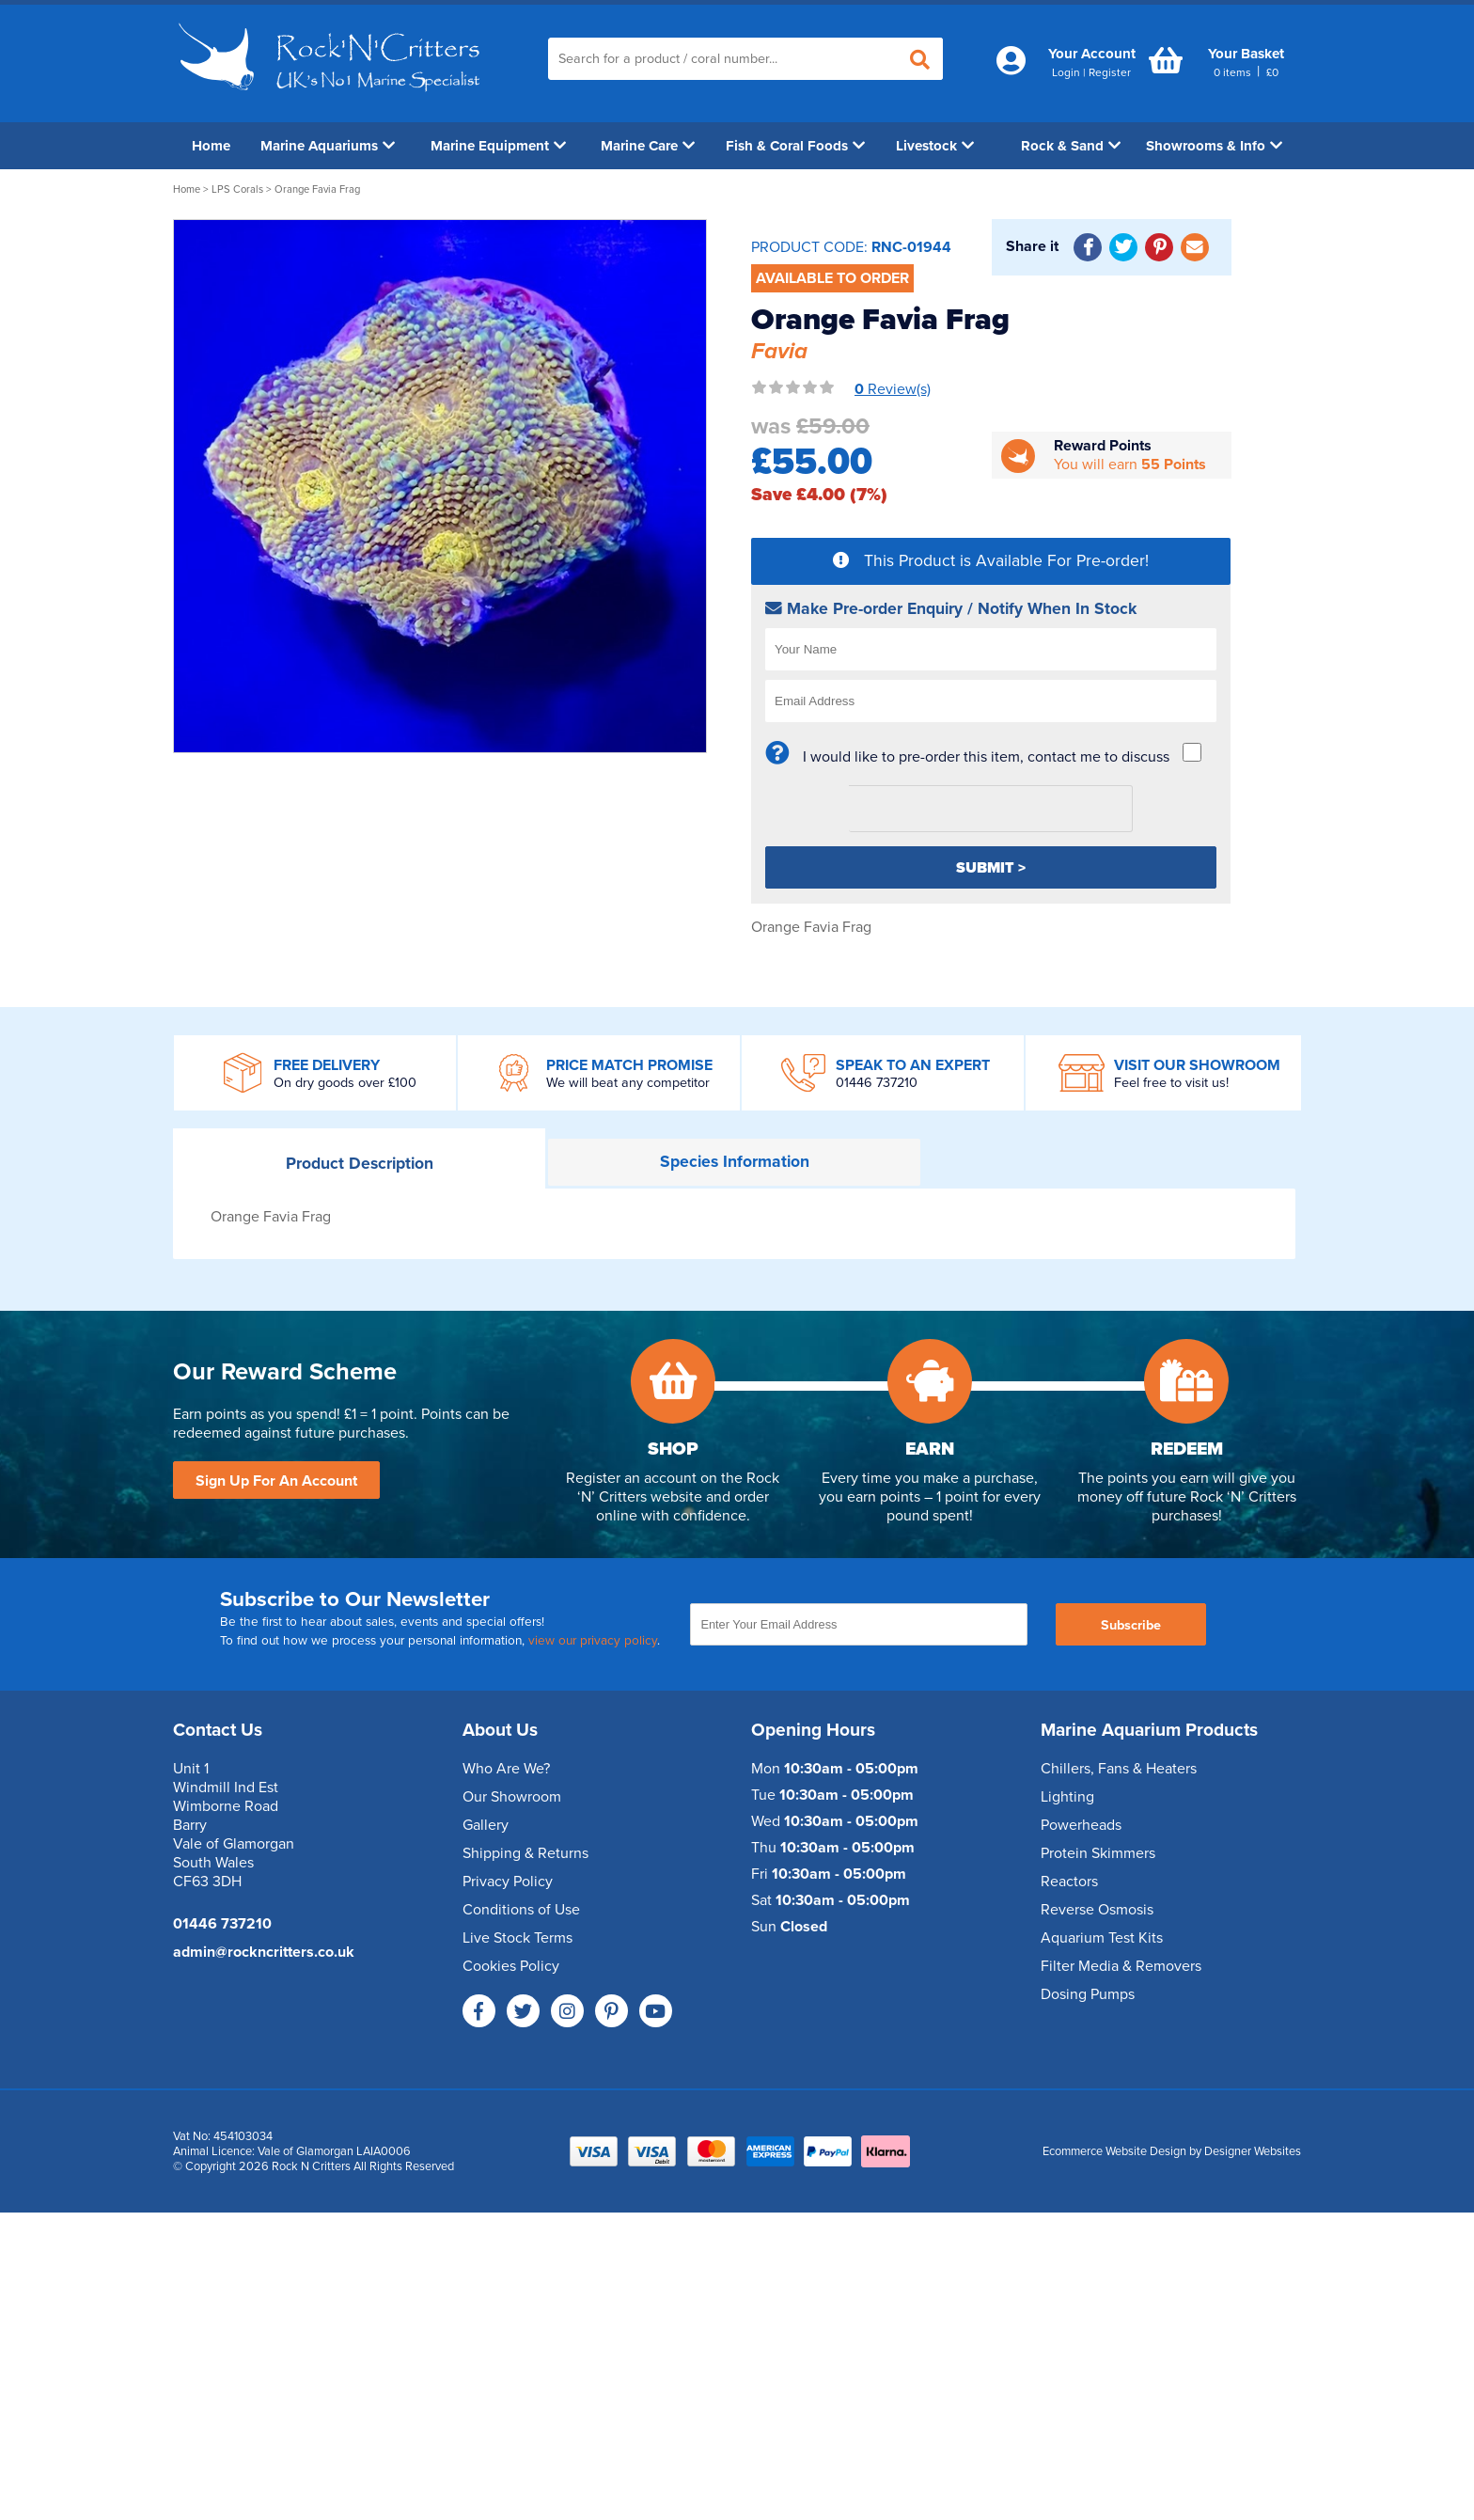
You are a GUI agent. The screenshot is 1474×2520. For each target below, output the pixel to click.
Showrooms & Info (1214, 145)
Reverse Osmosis (1097, 1909)
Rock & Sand (1071, 145)
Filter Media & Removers (1121, 1966)
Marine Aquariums (327, 145)
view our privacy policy (592, 1640)
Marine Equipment (498, 145)
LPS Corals (237, 189)
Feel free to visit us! (1171, 1083)
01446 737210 (876, 1083)
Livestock (935, 145)
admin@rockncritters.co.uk (263, 1952)
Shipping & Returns (525, 1853)
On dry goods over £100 (345, 1083)
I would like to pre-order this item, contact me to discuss (986, 757)
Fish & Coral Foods (795, 145)
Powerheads (1081, 1825)
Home (211, 145)
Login (1066, 72)
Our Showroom (512, 1797)
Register (1110, 72)
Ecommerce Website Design (1114, 2151)
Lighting (1067, 1797)
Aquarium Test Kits (1102, 1938)
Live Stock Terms (517, 1938)
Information (734, 1162)
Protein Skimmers (1098, 1853)
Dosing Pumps (1088, 1994)
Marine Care (648, 145)
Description (359, 1163)
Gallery (486, 1825)
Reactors (1069, 1881)
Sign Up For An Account (276, 1481)
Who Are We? (506, 1768)
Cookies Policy (511, 1966)
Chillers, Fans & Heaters (1119, 1768)
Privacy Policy (508, 1881)
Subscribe (1131, 1625)
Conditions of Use (521, 1909)
